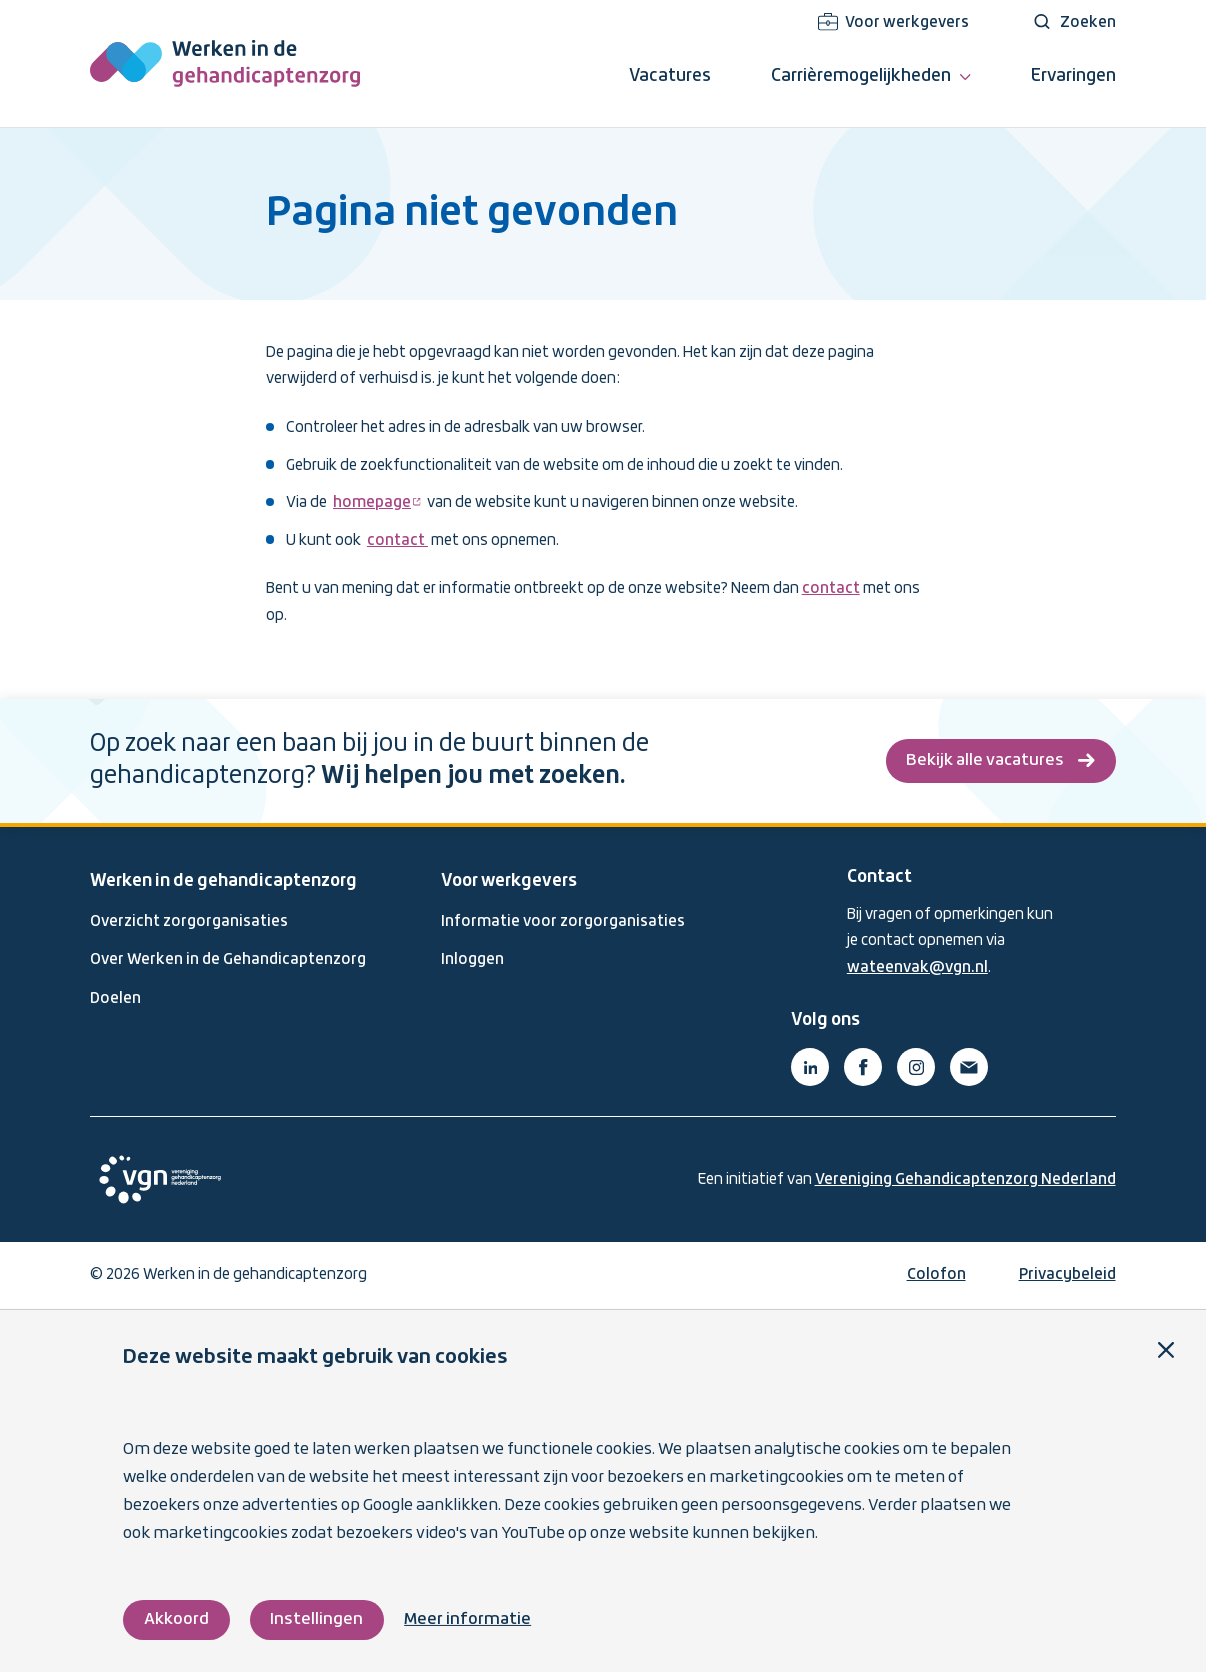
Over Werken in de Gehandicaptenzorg (228, 960)
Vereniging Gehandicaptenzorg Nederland (965, 1180)
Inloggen (472, 960)
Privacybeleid (1067, 1275)
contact (397, 541)
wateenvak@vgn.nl (917, 968)
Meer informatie (467, 1619)
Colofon (936, 1275)
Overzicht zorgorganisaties (189, 922)
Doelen (115, 999)
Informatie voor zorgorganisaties (563, 922)
